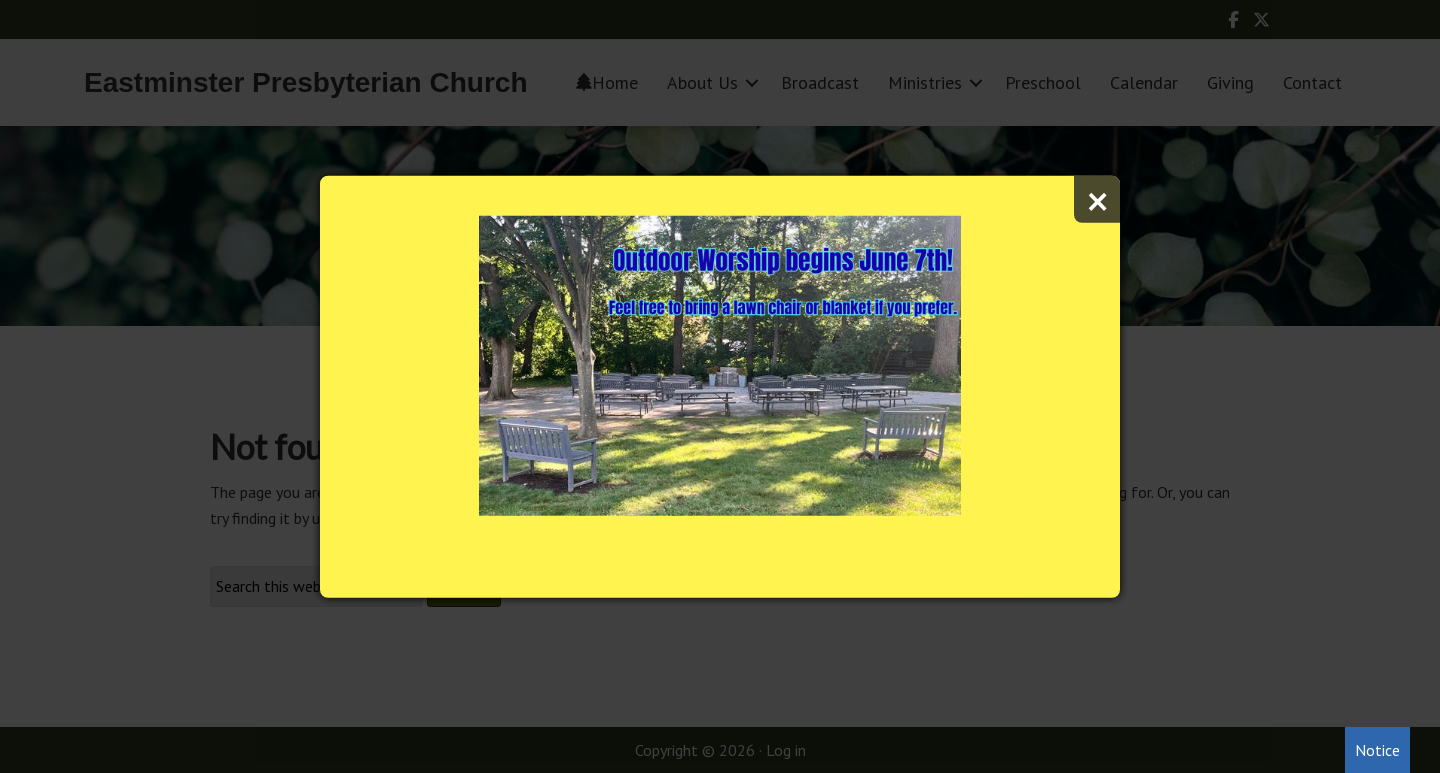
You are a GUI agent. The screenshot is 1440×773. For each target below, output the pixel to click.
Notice (1377, 750)
